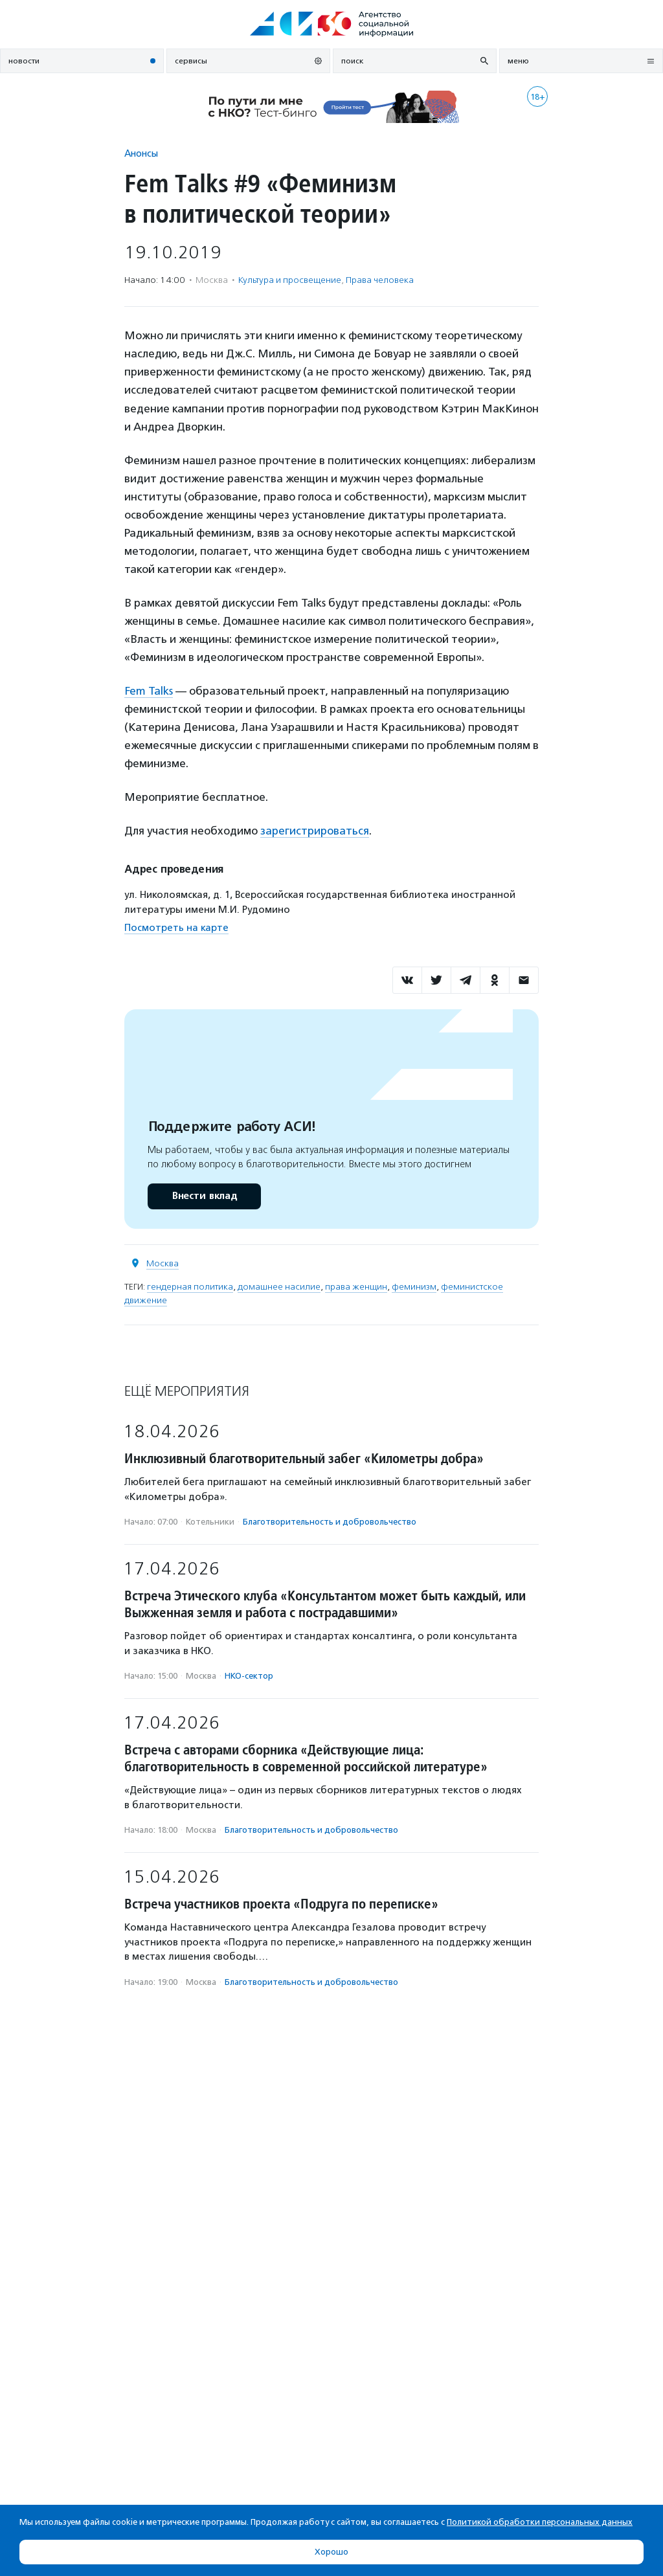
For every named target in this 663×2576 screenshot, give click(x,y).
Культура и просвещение (289, 280)
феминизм (414, 1286)
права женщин (356, 1286)
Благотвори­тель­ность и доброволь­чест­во (329, 1522)
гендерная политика (190, 1286)
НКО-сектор (249, 1676)
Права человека (380, 280)
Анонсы (141, 153)
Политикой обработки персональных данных (540, 2522)
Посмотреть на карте (176, 928)
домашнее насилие (279, 1286)
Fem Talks (148, 690)
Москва (162, 1263)
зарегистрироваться (314, 830)
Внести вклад (204, 1196)
